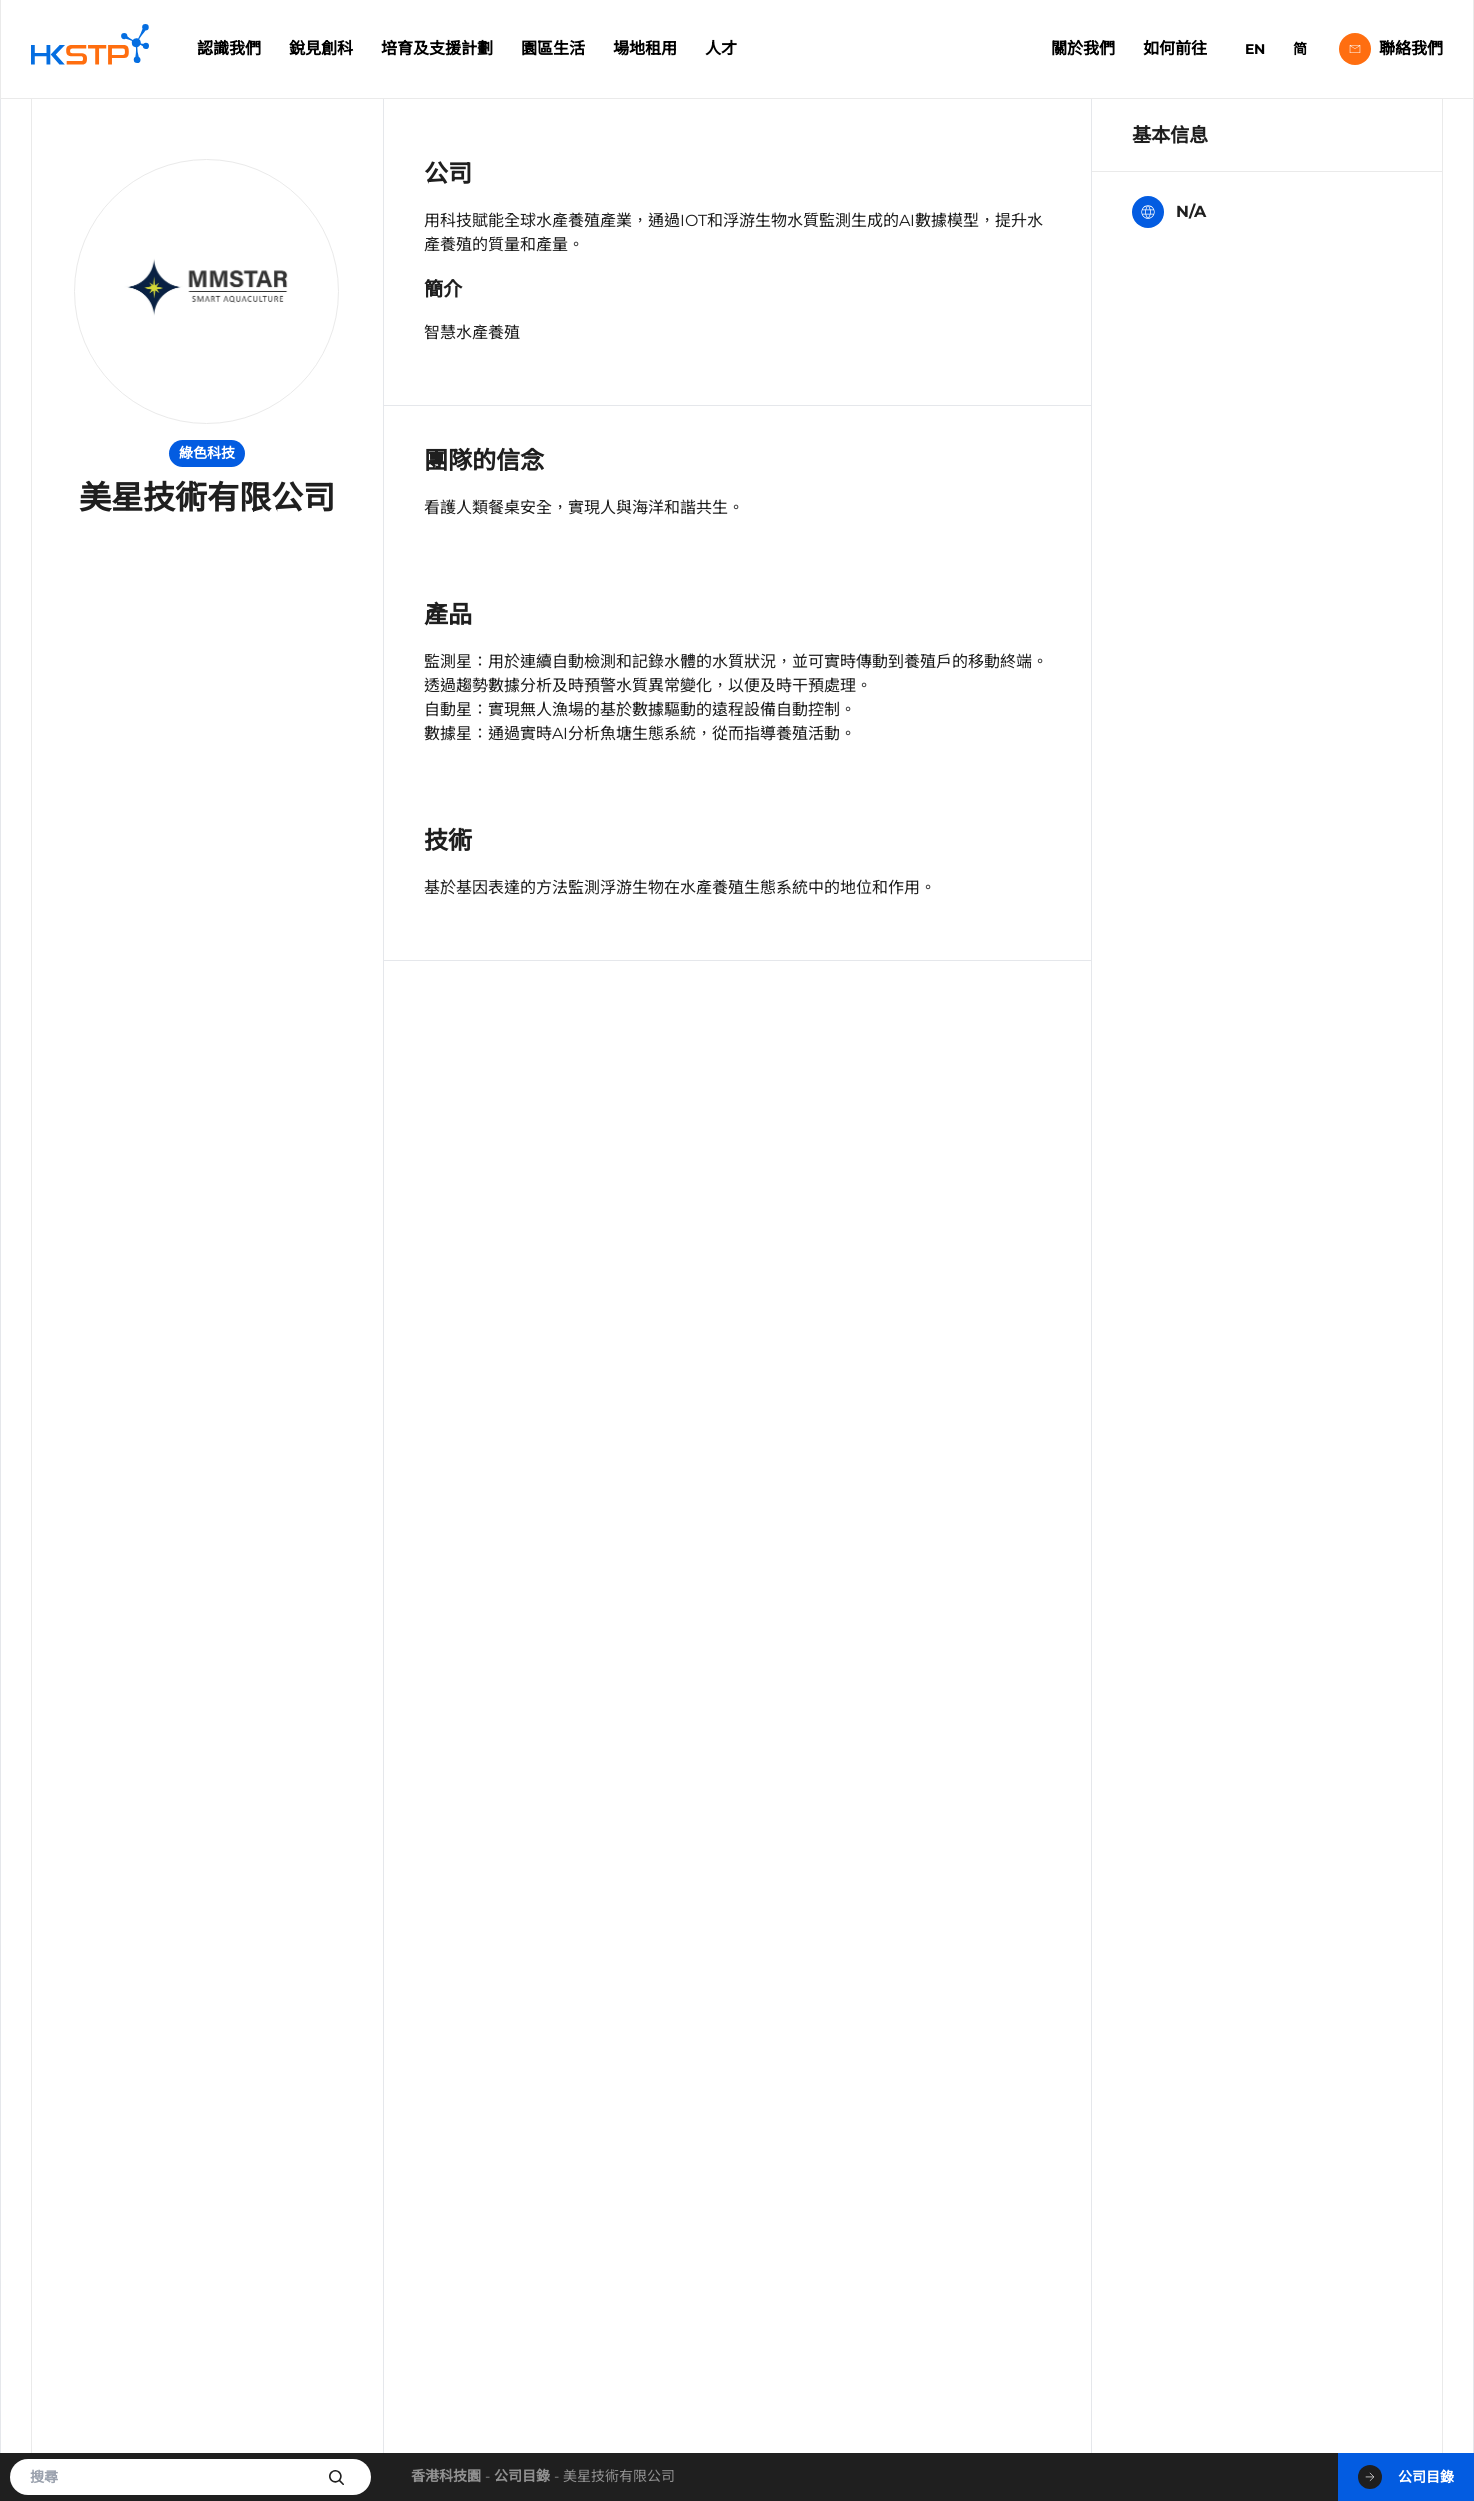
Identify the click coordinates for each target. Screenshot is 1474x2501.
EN (1255, 49)
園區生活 (553, 48)
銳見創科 (321, 48)
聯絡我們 (1391, 49)
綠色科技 (207, 453)
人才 (721, 48)
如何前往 (1175, 48)
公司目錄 (522, 2476)
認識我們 (229, 48)
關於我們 (1083, 48)
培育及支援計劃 (437, 48)
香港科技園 (446, 2476)
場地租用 (645, 48)
